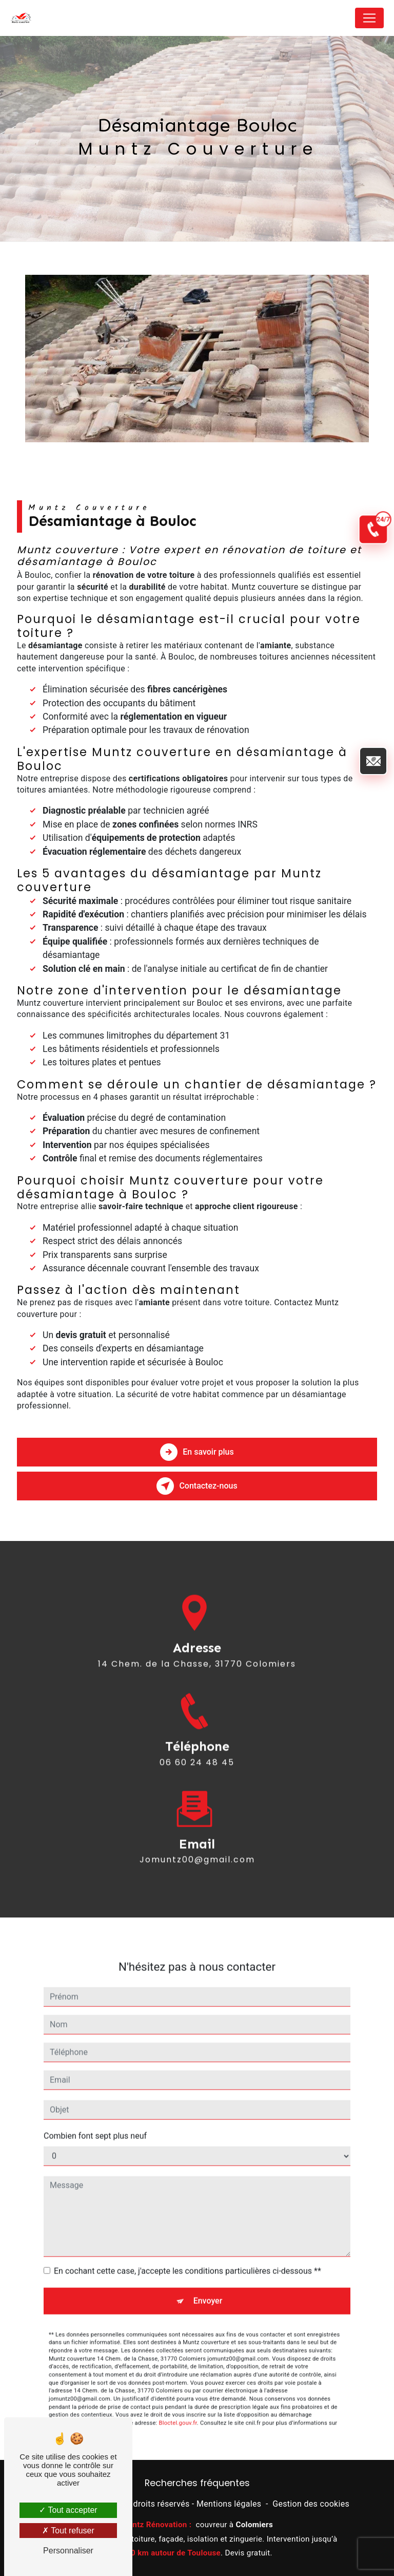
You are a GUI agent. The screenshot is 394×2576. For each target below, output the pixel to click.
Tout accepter (68, 2510)
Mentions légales (228, 2504)
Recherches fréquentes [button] (197, 2483)
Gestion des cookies (310, 2504)
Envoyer (208, 2285)
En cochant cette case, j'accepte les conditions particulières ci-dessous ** (187, 2256)
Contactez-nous (196, 1486)
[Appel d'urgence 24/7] (373, 526)
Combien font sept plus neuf (95, 2121)
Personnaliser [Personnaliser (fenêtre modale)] (68, 2550)
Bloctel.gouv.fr (178, 2408)
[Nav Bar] (369, 18)
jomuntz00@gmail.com (197, 1845)
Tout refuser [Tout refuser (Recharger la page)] (68, 2530)
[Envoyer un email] (373, 757)
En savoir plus (196, 1452)
